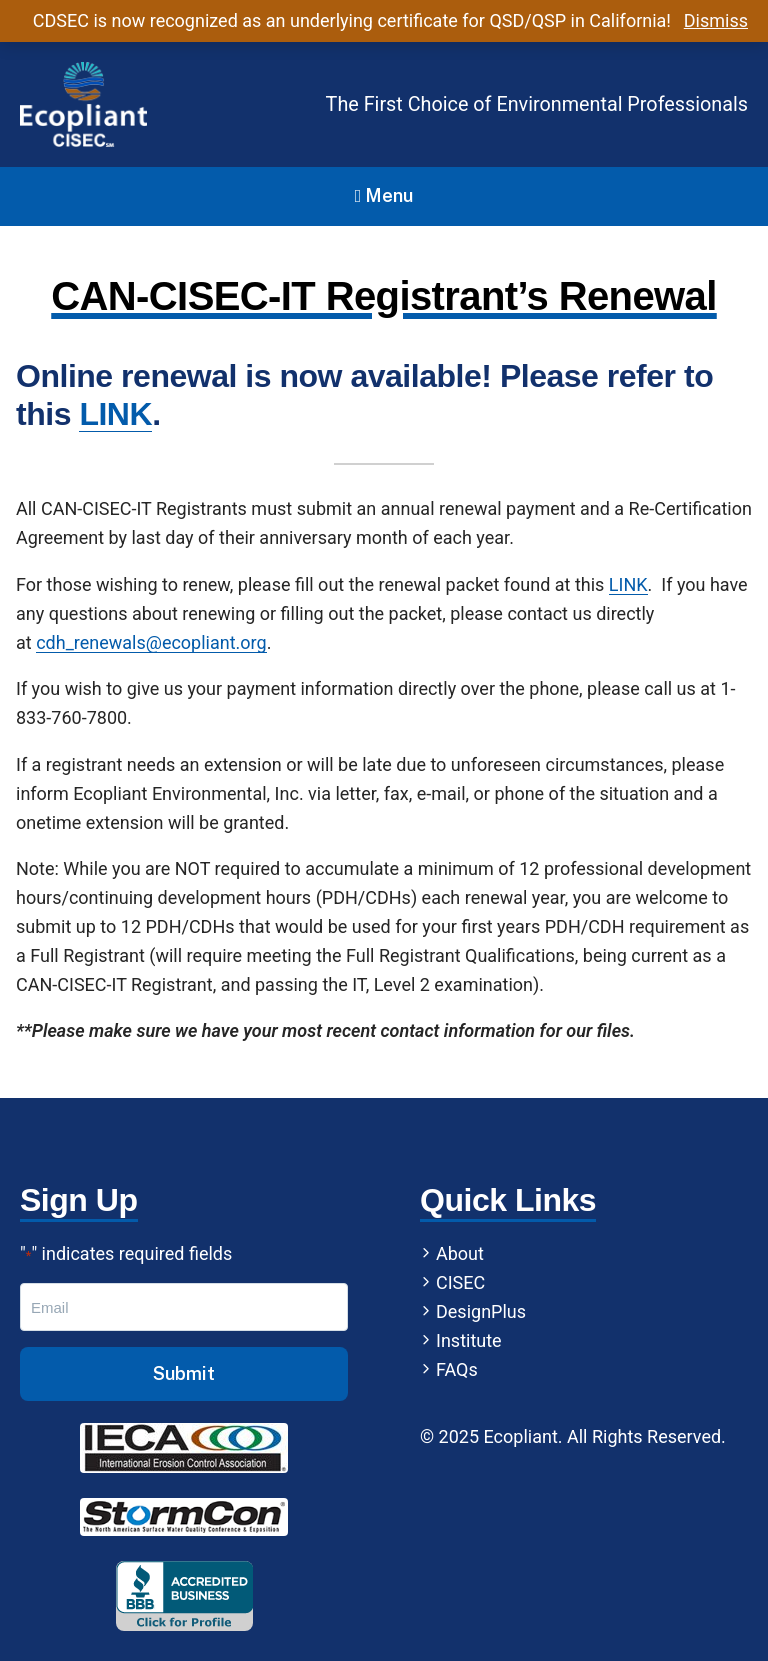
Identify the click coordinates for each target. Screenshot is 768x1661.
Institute (469, 1340)
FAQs (457, 1369)
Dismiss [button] (716, 20)
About (460, 1253)
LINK (115, 414)
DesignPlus (481, 1311)
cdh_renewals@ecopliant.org (151, 642)
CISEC (460, 1282)
